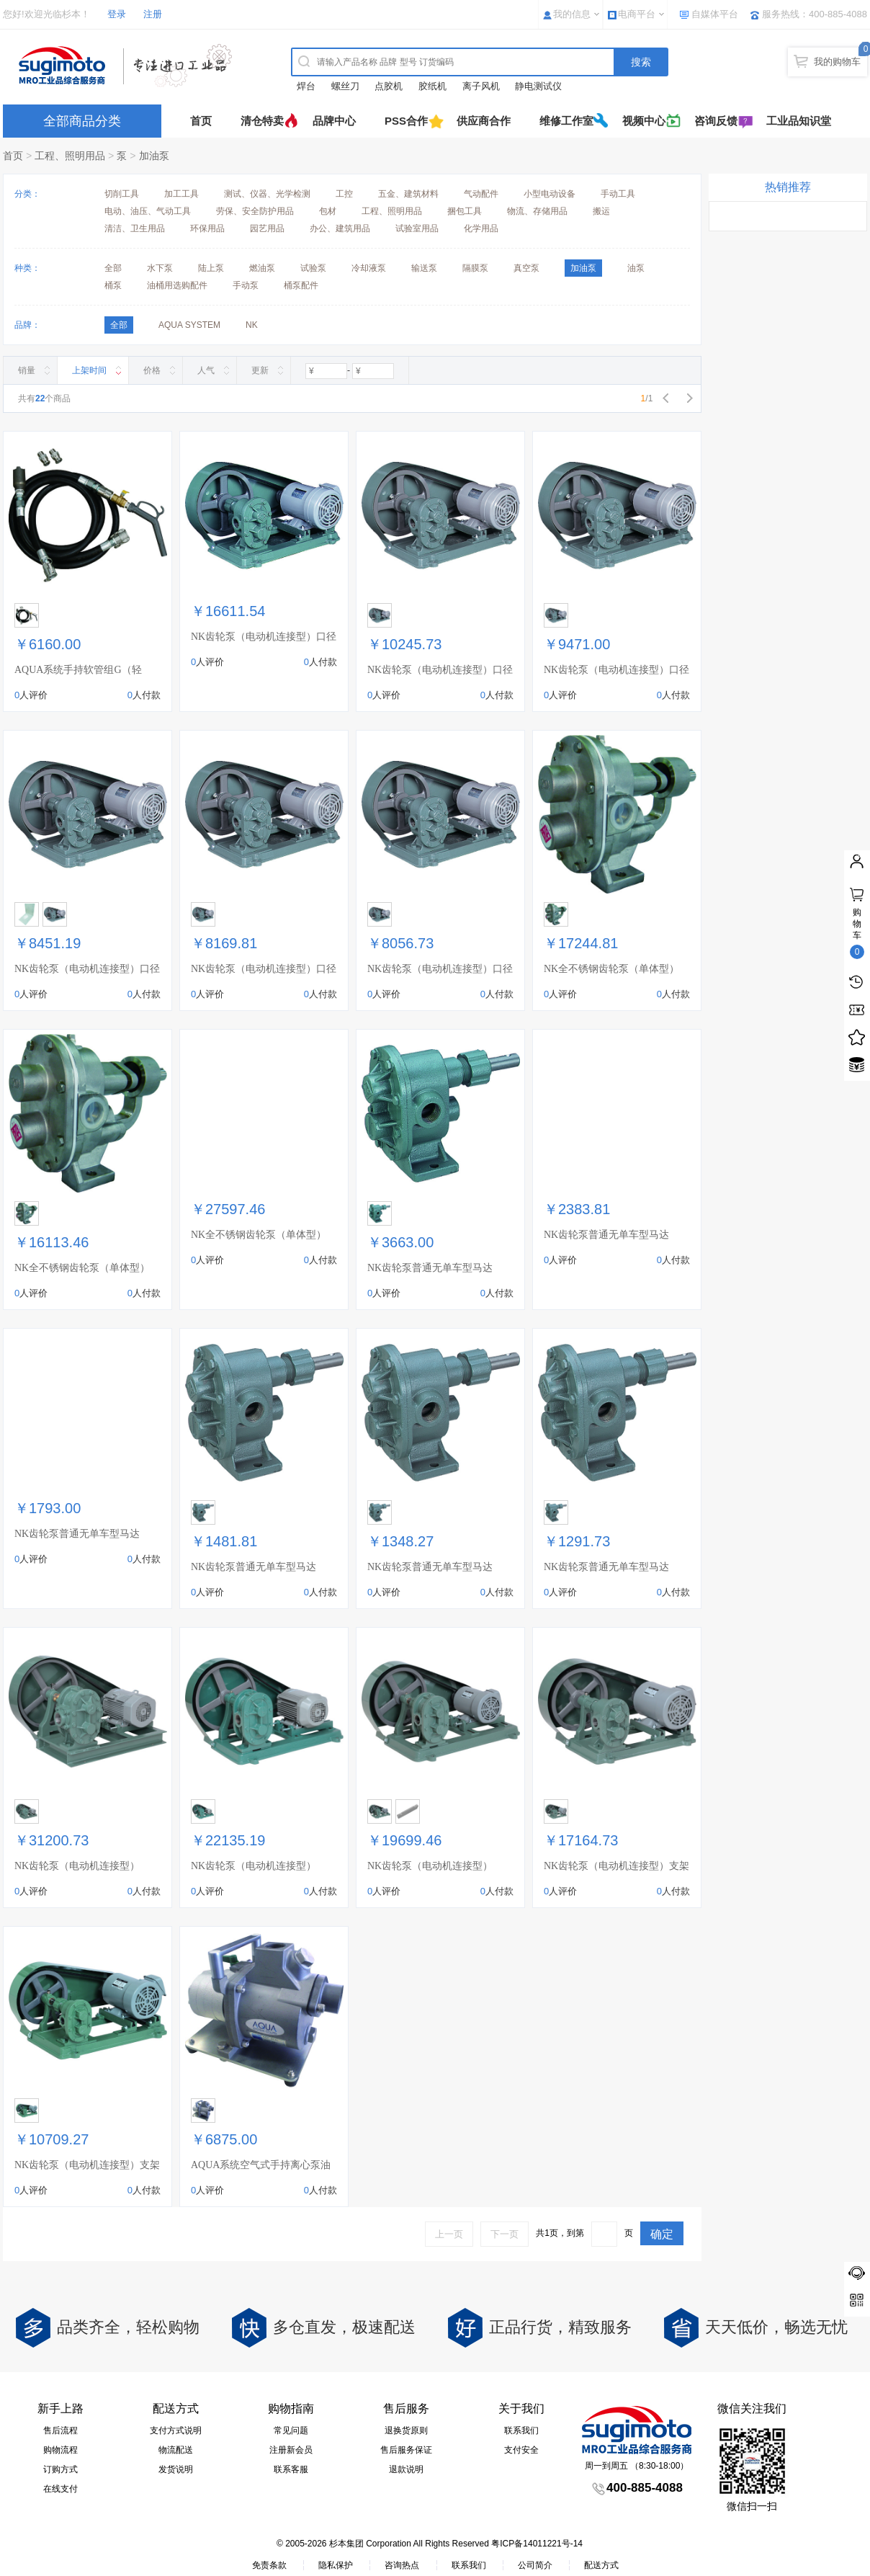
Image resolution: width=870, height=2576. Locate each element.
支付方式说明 (176, 2430)
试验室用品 (417, 228)
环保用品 (207, 228)
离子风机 (481, 86)
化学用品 (481, 228)
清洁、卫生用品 (134, 228)
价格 (152, 370)
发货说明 (175, 2469)
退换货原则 (406, 2430)
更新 (260, 370)
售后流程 (60, 2430)
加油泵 (154, 155)
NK (252, 325)
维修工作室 (566, 121)
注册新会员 (291, 2450)
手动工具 (618, 194)
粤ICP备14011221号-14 (537, 2544)
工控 (344, 194)
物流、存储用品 (537, 211)
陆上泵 (211, 268)
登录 (116, 14)
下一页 (504, 2234)
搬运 (601, 211)
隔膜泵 (475, 268)
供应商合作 (484, 121)
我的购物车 (837, 61)
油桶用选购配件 (177, 285)
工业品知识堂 (798, 121)
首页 (201, 121)
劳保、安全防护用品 (255, 211)
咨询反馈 (715, 121)
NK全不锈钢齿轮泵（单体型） (611, 968)
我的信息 (572, 14)
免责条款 (269, 2565)
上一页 (449, 2234)
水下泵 (160, 268)
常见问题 (291, 2430)
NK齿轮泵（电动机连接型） (77, 1865)
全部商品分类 (82, 121)
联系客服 (291, 2469)
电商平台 (636, 14)
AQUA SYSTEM (189, 325)
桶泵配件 (301, 285)
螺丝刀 (345, 86)
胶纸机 (432, 86)
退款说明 (406, 2469)
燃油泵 (262, 268)
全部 (113, 268)
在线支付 (60, 2489)
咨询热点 (402, 2565)
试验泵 (313, 268)
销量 (26, 370)
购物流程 (60, 2450)
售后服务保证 (406, 2450)
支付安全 (521, 2450)
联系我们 (521, 2430)
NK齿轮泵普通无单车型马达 (430, 1267)
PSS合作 (406, 121)
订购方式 (60, 2469)
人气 (206, 370)
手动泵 (246, 285)
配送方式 (601, 2565)
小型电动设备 (549, 194)
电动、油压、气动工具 (147, 211)
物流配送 (175, 2450)
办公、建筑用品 (340, 228)
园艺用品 (267, 228)
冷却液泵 (368, 268)
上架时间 (89, 370)
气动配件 (481, 194)
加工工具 (181, 194)
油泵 (636, 268)
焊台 (306, 86)
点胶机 (389, 86)
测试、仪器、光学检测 (267, 194)
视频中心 (643, 121)
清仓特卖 (262, 121)
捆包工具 (464, 211)
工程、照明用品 (70, 155)
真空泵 (526, 268)
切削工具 (121, 194)
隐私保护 (335, 2565)
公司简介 (535, 2565)
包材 (327, 211)
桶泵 (113, 285)
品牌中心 (334, 121)
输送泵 (424, 268)
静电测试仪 (538, 86)
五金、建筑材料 (408, 194)
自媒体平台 (714, 14)
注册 (152, 14)
